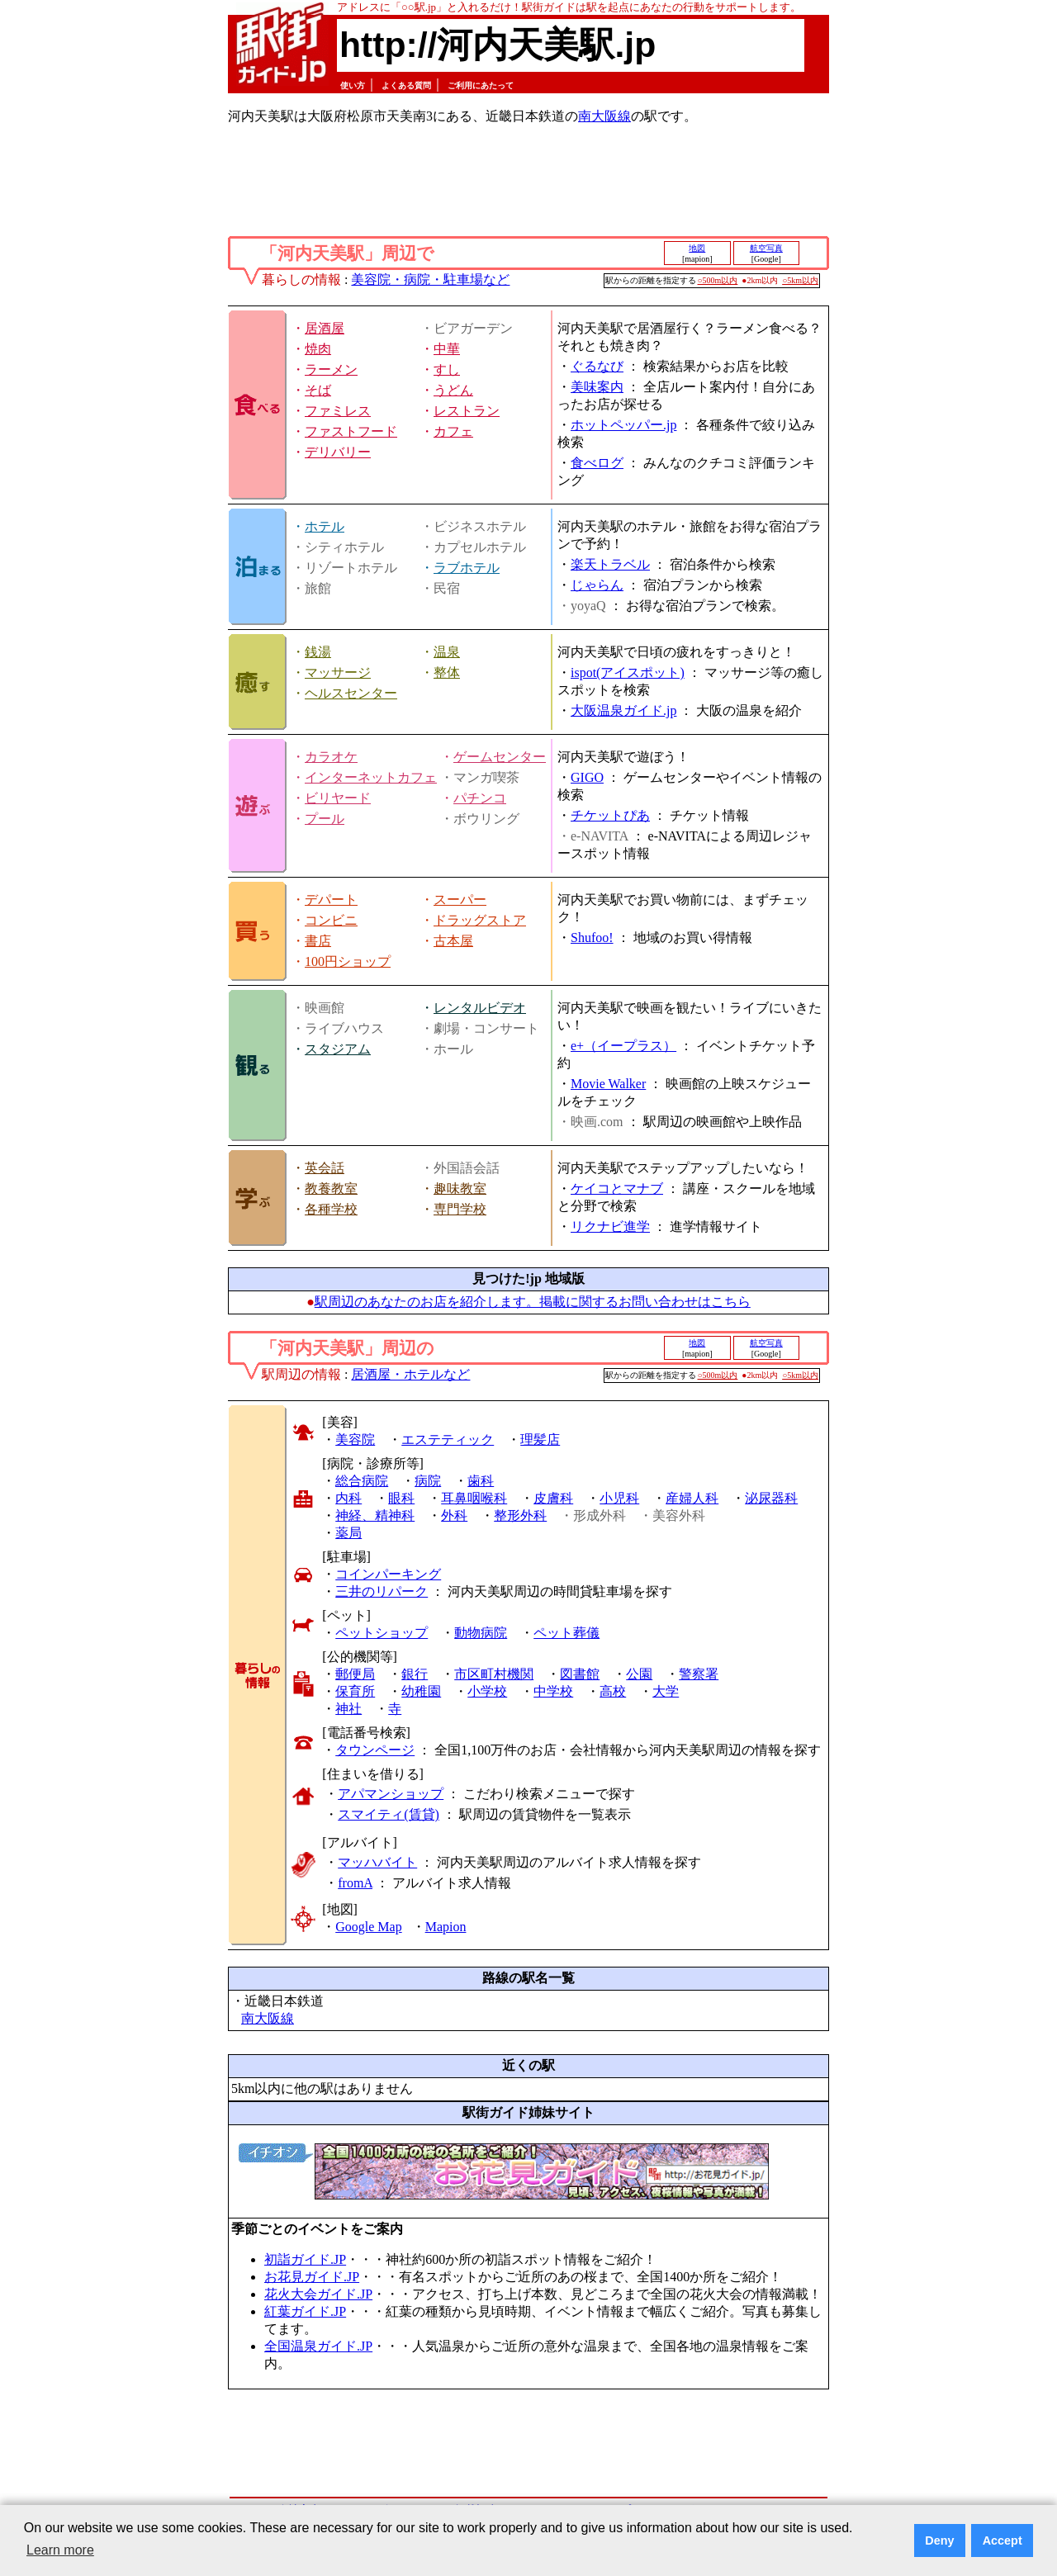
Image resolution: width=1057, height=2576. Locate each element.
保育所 (355, 1691)
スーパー (460, 900)
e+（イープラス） (623, 1046)
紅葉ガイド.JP (305, 2311)
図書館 (580, 1674)
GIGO (587, 777)
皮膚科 (553, 1498)
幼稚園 (421, 1691)
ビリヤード (338, 798)
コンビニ (331, 920)
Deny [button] (939, 2540)
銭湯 (318, 652)
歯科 (480, 1481)
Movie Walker (608, 1084)
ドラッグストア (480, 920)
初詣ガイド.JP (305, 2259)
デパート (331, 900)
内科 (348, 1498)
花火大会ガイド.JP (318, 2294)
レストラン (467, 411)
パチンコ (479, 798)
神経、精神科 (375, 1515)
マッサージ (338, 672)
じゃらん (597, 585)
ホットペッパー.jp (623, 425)
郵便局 (355, 1674)
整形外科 (520, 1515)
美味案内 (597, 387)
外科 (454, 1515)
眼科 (401, 1498)
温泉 (447, 652)
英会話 (324, 1168)
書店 (318, 941)
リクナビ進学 (610, 1226)
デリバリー (338, 452)
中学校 (553, 1691)
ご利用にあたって (481, 85)
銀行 (414, 1674)
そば (318, 390)
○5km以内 (800, 280)
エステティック (447, 1439)
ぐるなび (597, 366)
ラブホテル (467, 568)
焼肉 (318, 349)
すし (447, 369)
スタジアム (338, 1049)
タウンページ (375, 1750)
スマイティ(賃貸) (388, 1814)
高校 (613, 1691)
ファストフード (351, 431)
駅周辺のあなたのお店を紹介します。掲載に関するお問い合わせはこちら (533, 1302)
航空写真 (766, 248)
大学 (665, 1691)
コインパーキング (388, 1574)
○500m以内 (718, 280)
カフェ (453, 431)
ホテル (324, 526)
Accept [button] (1002, 2540)
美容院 (355, 1439)
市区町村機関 (493, 1674)
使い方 (352, 85)
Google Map (368, 1927)
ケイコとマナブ (617, 1188)
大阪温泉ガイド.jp (623, 710)
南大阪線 (604, 116)
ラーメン (331, 369)
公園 (639, 1674)
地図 (697, 248)
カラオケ (331, 757)
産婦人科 (692, 1498)
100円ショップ (348, 961)
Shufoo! (592, 937)
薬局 (348, 1533)
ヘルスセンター (351, 693)
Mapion (446, 1927)
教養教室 (331, 1188)
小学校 (487, 1691)
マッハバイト (377, 1862)
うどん (453, 390)
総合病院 (361, 1481)
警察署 (698, 1674)
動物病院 (480, 1633)
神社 (348, 1709)
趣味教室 (460, 1188)
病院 (428, 1481)
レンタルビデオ (480, 1008)
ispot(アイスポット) (628, 672)
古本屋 (453, 941)
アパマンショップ (390, 1794)
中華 (447, 349)
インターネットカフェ (371, 777)
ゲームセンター (499, 757)
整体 (447, 672)
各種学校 (331, 1209)
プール (324, 819)
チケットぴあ (610, 815)
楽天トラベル (610, 564)
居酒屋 (324, 328)
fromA (355, 1883)
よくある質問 (406, 85)
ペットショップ (381, 1633)
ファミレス (338, 411)
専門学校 (460, 1209)
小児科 (619, 1498)
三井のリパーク (381, 1591)
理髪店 (540, 1439)
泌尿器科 (771, 1498)
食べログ (597, 463)
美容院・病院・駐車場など (430, 279)
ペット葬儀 (566, 1633)
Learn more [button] (60, 2550)
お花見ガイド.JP (311, 2277)
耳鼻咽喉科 (474, 1498)
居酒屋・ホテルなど (410, 1374)
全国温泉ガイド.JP (318, 2346)
